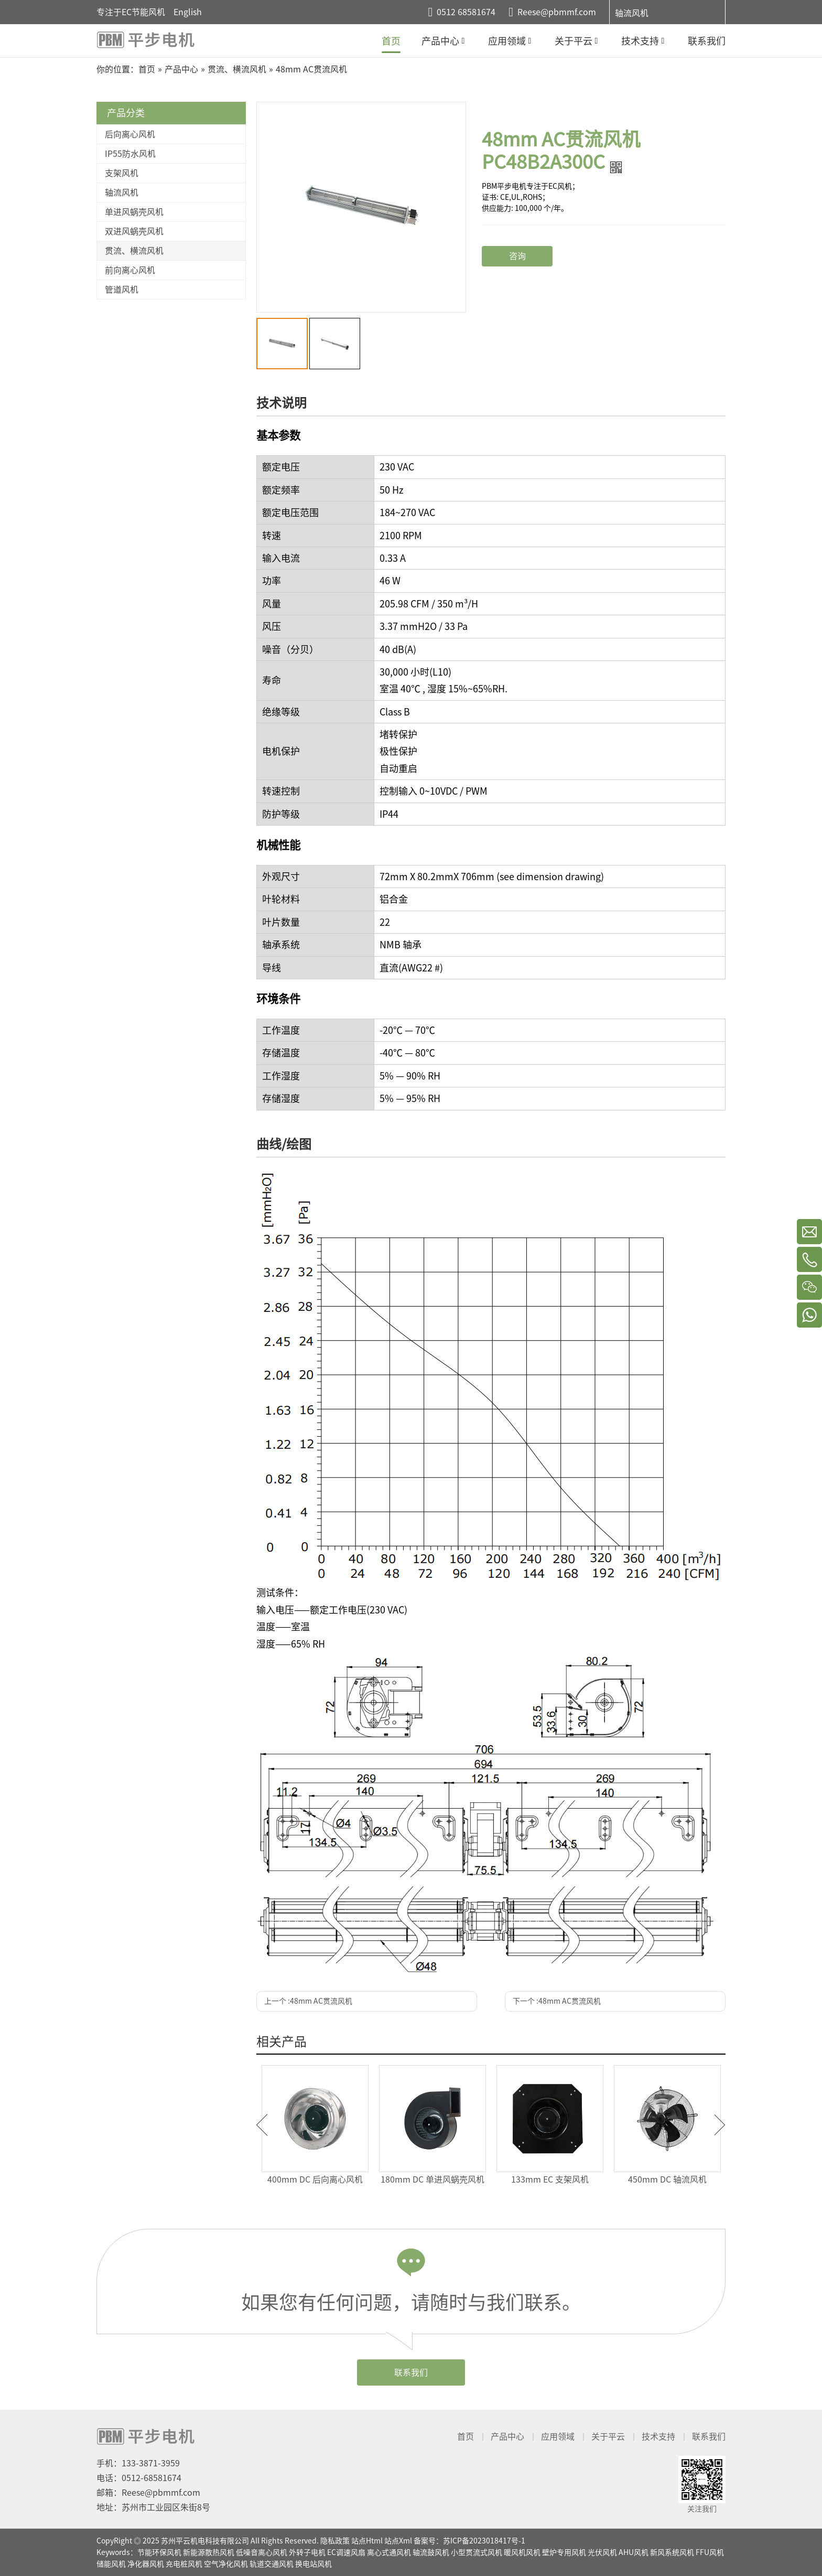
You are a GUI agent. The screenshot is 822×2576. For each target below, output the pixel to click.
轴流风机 (631, 13)
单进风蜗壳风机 (134, 212)
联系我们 (411, 2372)
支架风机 (121, 173)
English (188, 12)
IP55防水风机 (130, 153)
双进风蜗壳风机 (134, 231)
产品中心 (507, 2436)
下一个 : (557, 2001)
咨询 (517, 256)
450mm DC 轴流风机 (667, 2179)
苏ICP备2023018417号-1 (484, 2541)
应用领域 (558, 2436)
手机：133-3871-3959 (138, 2463)
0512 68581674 (466, 12)
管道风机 (121, 289)
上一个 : (308, 2001)
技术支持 (658, 2436)
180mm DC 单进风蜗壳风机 (432, 2179)
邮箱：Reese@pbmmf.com (148, 2492)
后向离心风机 (130, 134)
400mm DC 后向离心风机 (315, 2179)
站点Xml (398, 2541)
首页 (465, 2436)
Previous (261, 2125)
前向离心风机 (130, 270)
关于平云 (608, 2436)
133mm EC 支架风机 (550, 2179)
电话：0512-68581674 (138, 2478)
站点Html (367, 2541)
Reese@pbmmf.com (556, 12)
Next (720, 2125)
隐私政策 (335, 2541)
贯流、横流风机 (134, 251)
